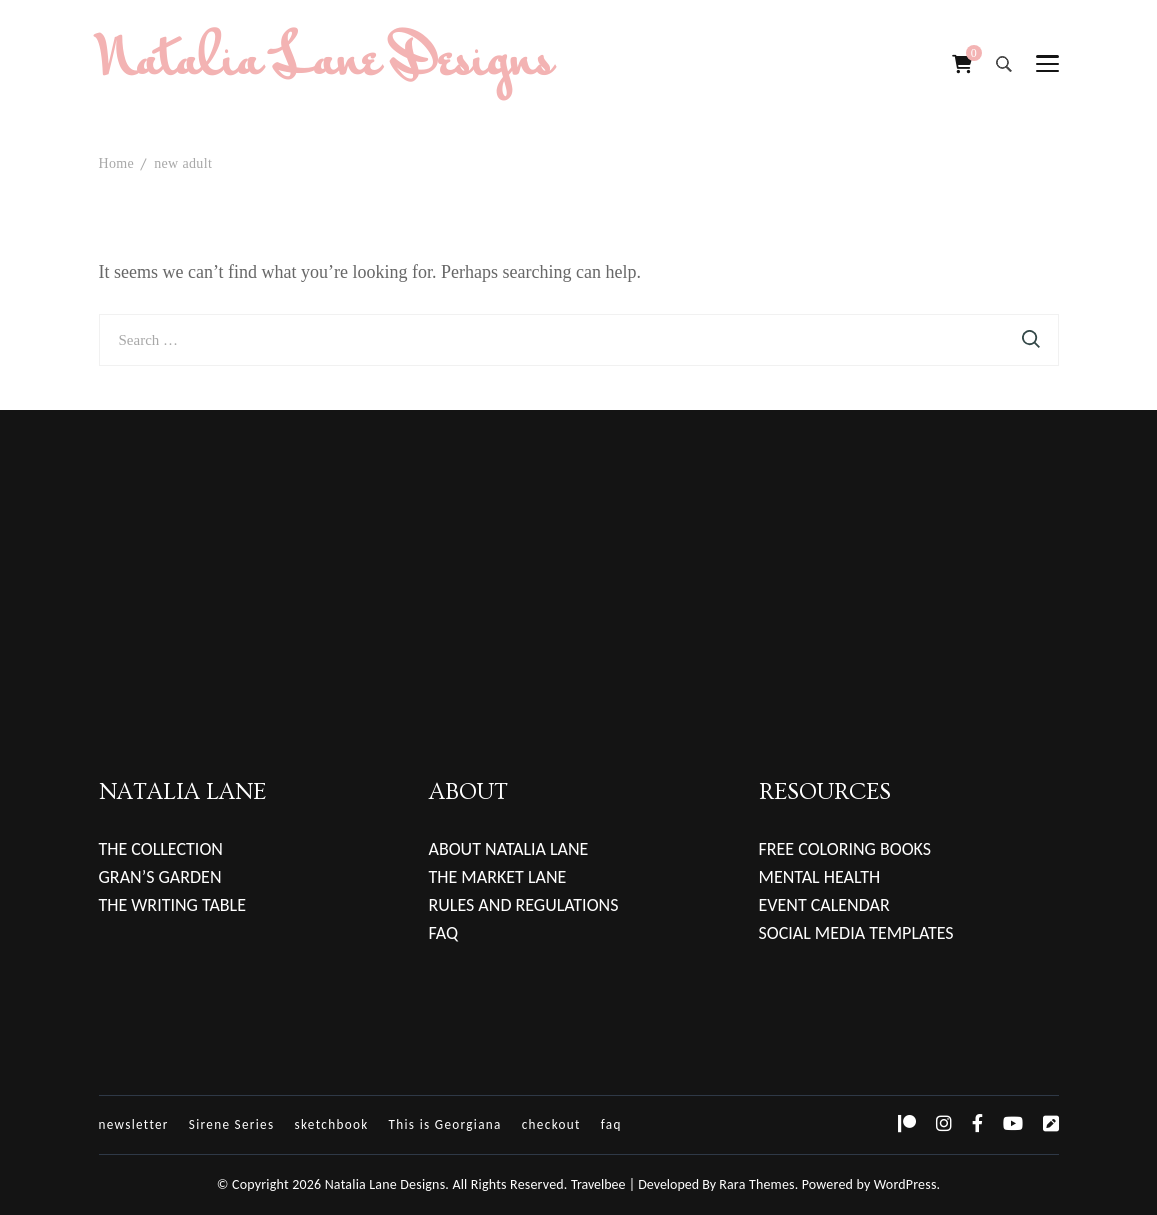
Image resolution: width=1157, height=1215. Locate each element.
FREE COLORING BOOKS (845, 849)
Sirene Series (232, 1124)
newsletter (134, 1124)
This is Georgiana (445, 1124)
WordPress (905, 1184)
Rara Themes (757, 1184)
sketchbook (331, 1124)
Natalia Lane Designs (326, 64)
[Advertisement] (578, 550)
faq (611, 1124)
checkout (551, 1124)
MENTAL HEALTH (820, 877)
